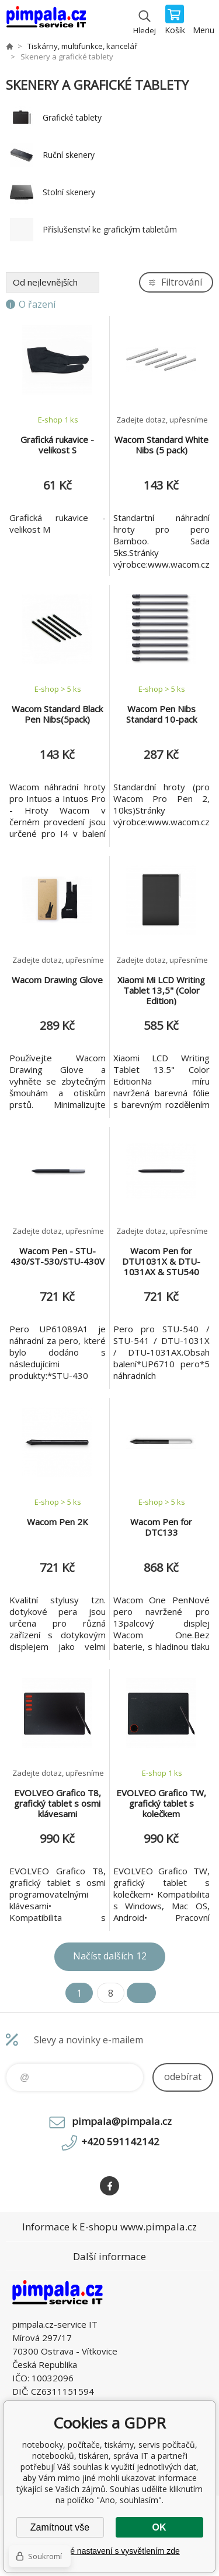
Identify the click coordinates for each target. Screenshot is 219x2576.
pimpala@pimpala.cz (122, 2121)
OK (159, 2527)
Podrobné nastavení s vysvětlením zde (109, 2551)
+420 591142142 (120, 2141)
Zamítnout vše (59, 2527)
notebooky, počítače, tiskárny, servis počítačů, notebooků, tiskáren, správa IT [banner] (46, 20)
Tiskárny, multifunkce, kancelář (82, 46)
